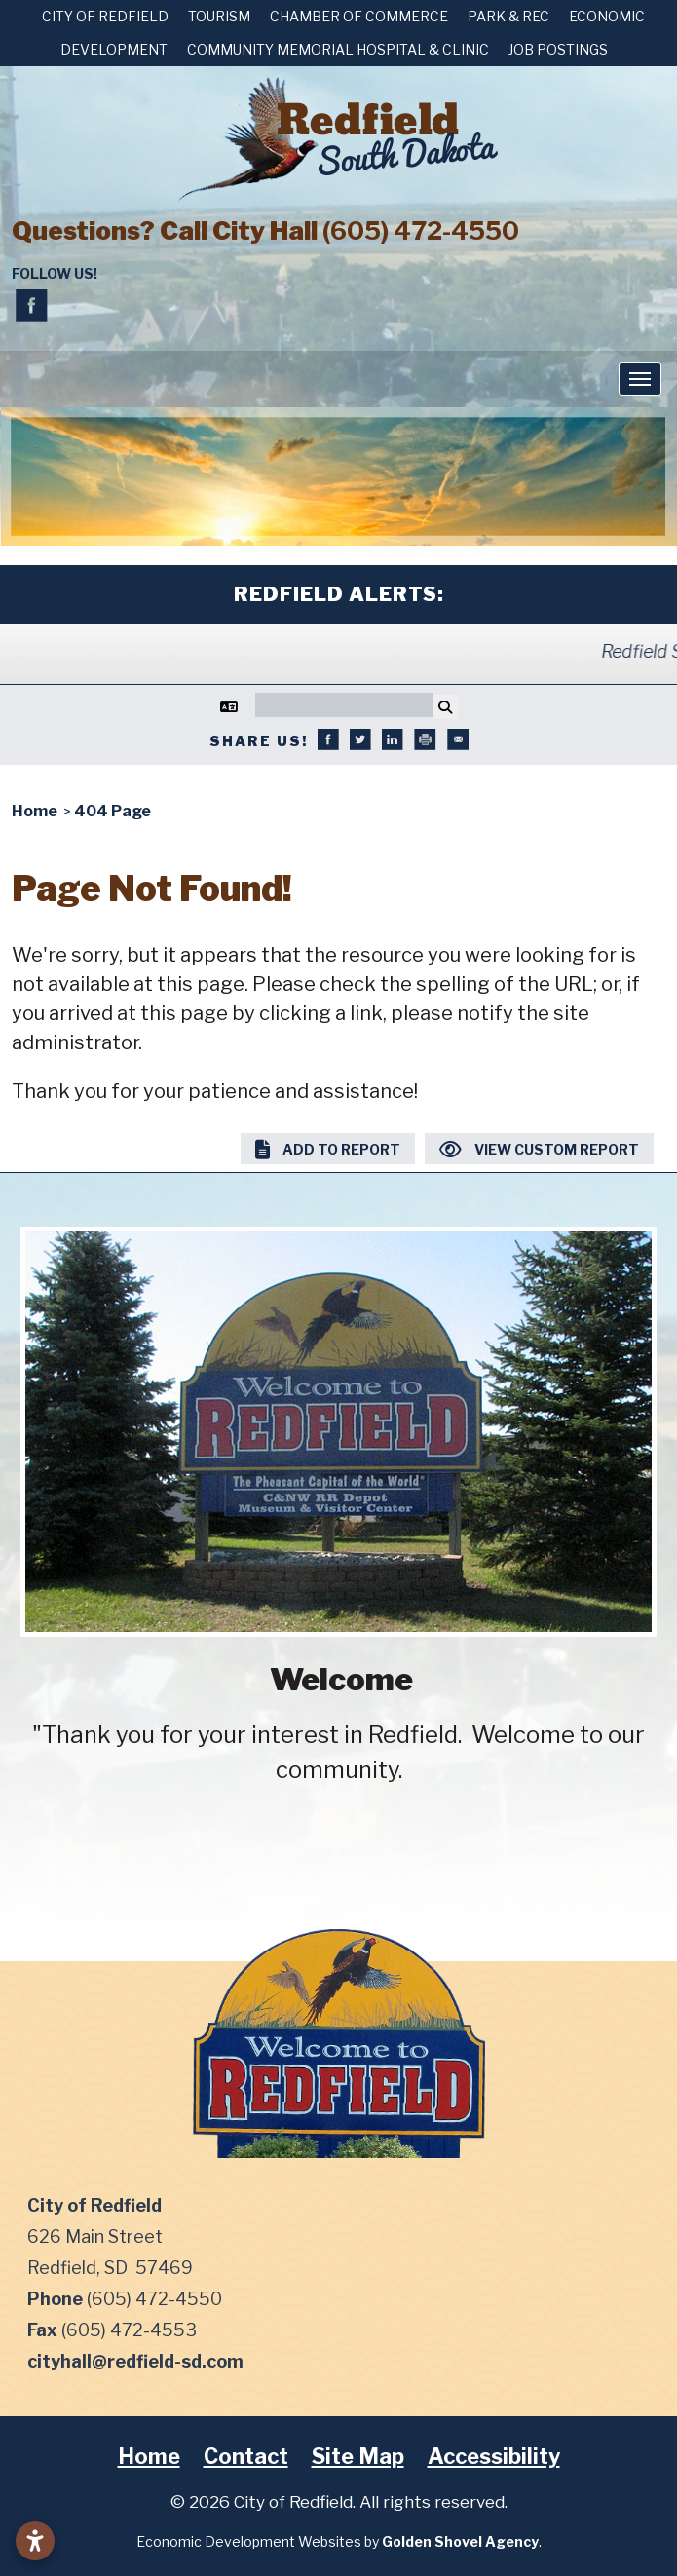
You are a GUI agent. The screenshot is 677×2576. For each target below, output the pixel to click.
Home (149, 2456)
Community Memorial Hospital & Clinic (338, 49)
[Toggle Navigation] (640, 379)
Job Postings (558, 49)
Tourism (219, 16)
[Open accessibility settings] (35, 2540)
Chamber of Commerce (359, 16)
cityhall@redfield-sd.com (135, 2361)
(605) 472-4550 (420, 230)
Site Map (358, 2456)
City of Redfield (105, 16)
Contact (246, 2456)
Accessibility (494, 2456)
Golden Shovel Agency (460, 2541)
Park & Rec (508, 16)
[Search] (344, 705)
